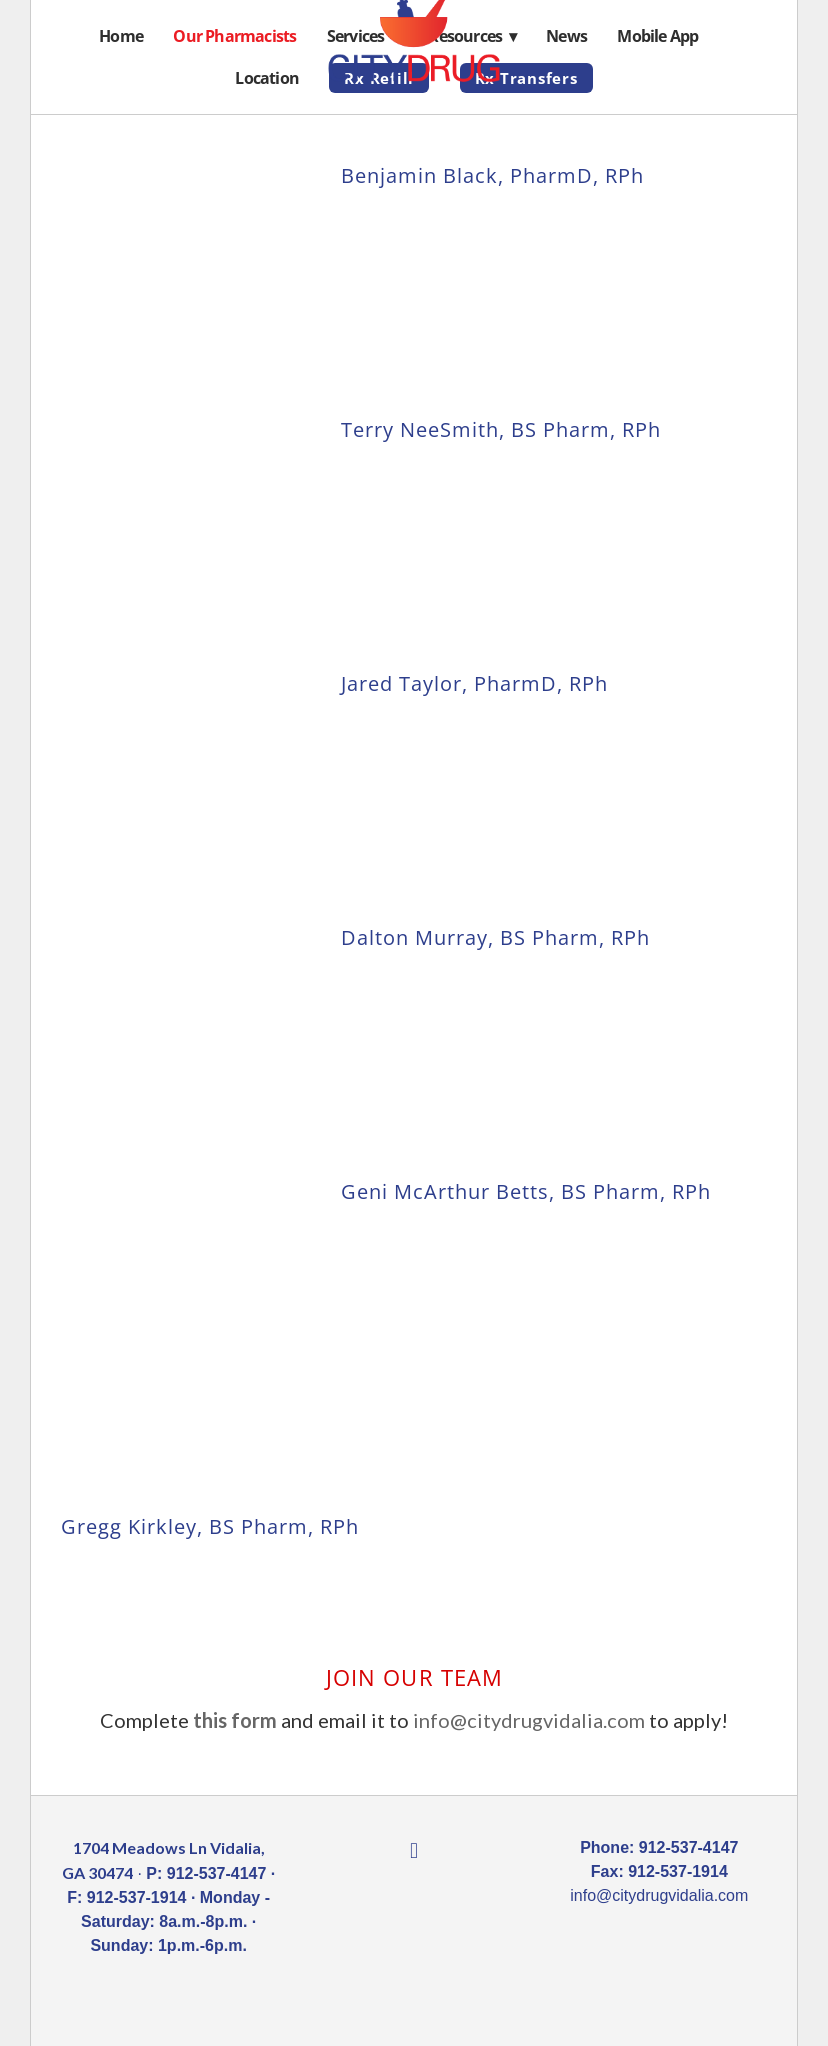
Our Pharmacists (234, 36)
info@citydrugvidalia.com (529, 1720)
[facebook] (414, 1852)
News (566, 36)
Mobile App (657, 36)
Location (267, 78)
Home (121, 36)
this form (235, 1720)
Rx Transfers (526, 78)
